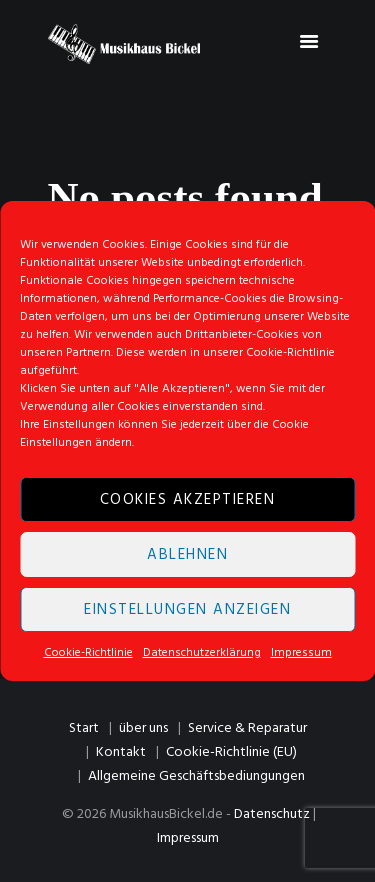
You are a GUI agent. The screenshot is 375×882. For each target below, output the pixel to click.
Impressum (301, 653)
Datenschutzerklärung (202, 653)
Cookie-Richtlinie (88, 653)
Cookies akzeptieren (188, 500)
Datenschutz (272, 814)
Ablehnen (187, 555)
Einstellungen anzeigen (187, 610)
